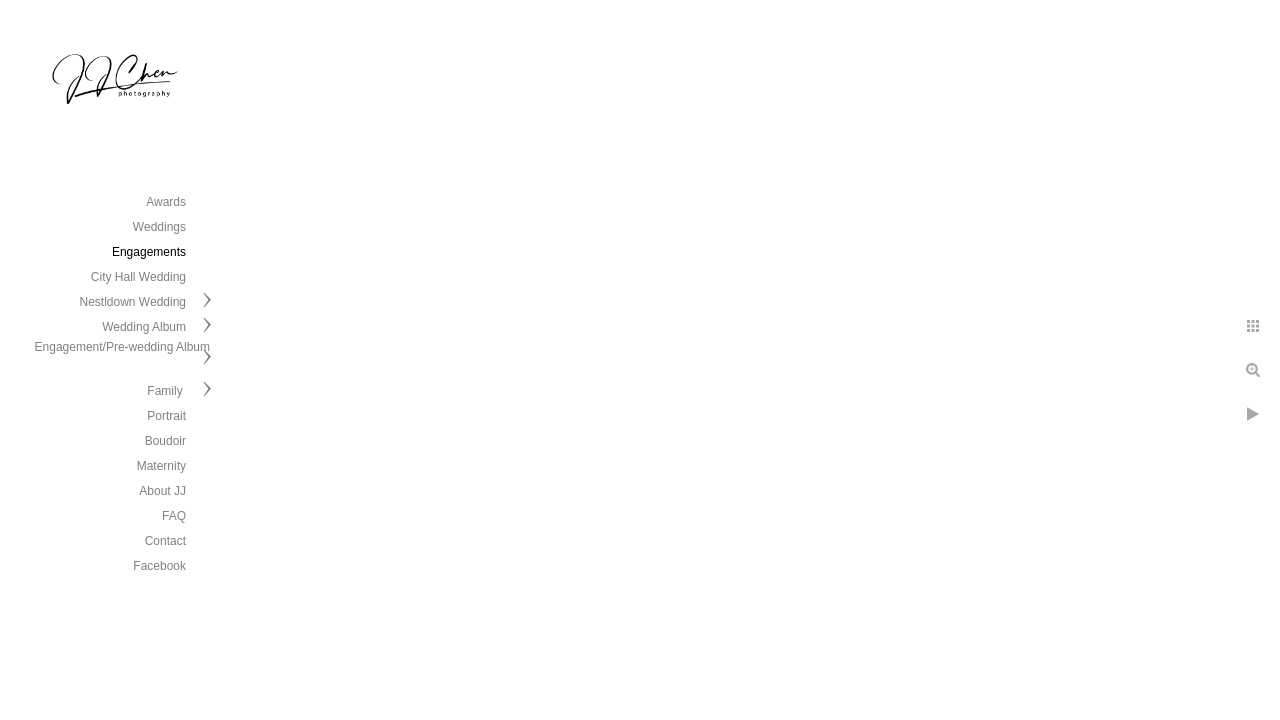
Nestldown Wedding (132, 302)
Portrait (166, 416)
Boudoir (165, 441)
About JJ (162, 491)
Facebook (159, 566)
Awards (166, 202)
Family (166, 391)
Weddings (159, 227)
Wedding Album (144, 327)
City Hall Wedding (138, 277)
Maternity (161, 466)
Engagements (149, 252)
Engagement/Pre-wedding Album (122, 347)
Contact (165, 541)
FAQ (174, 516)
